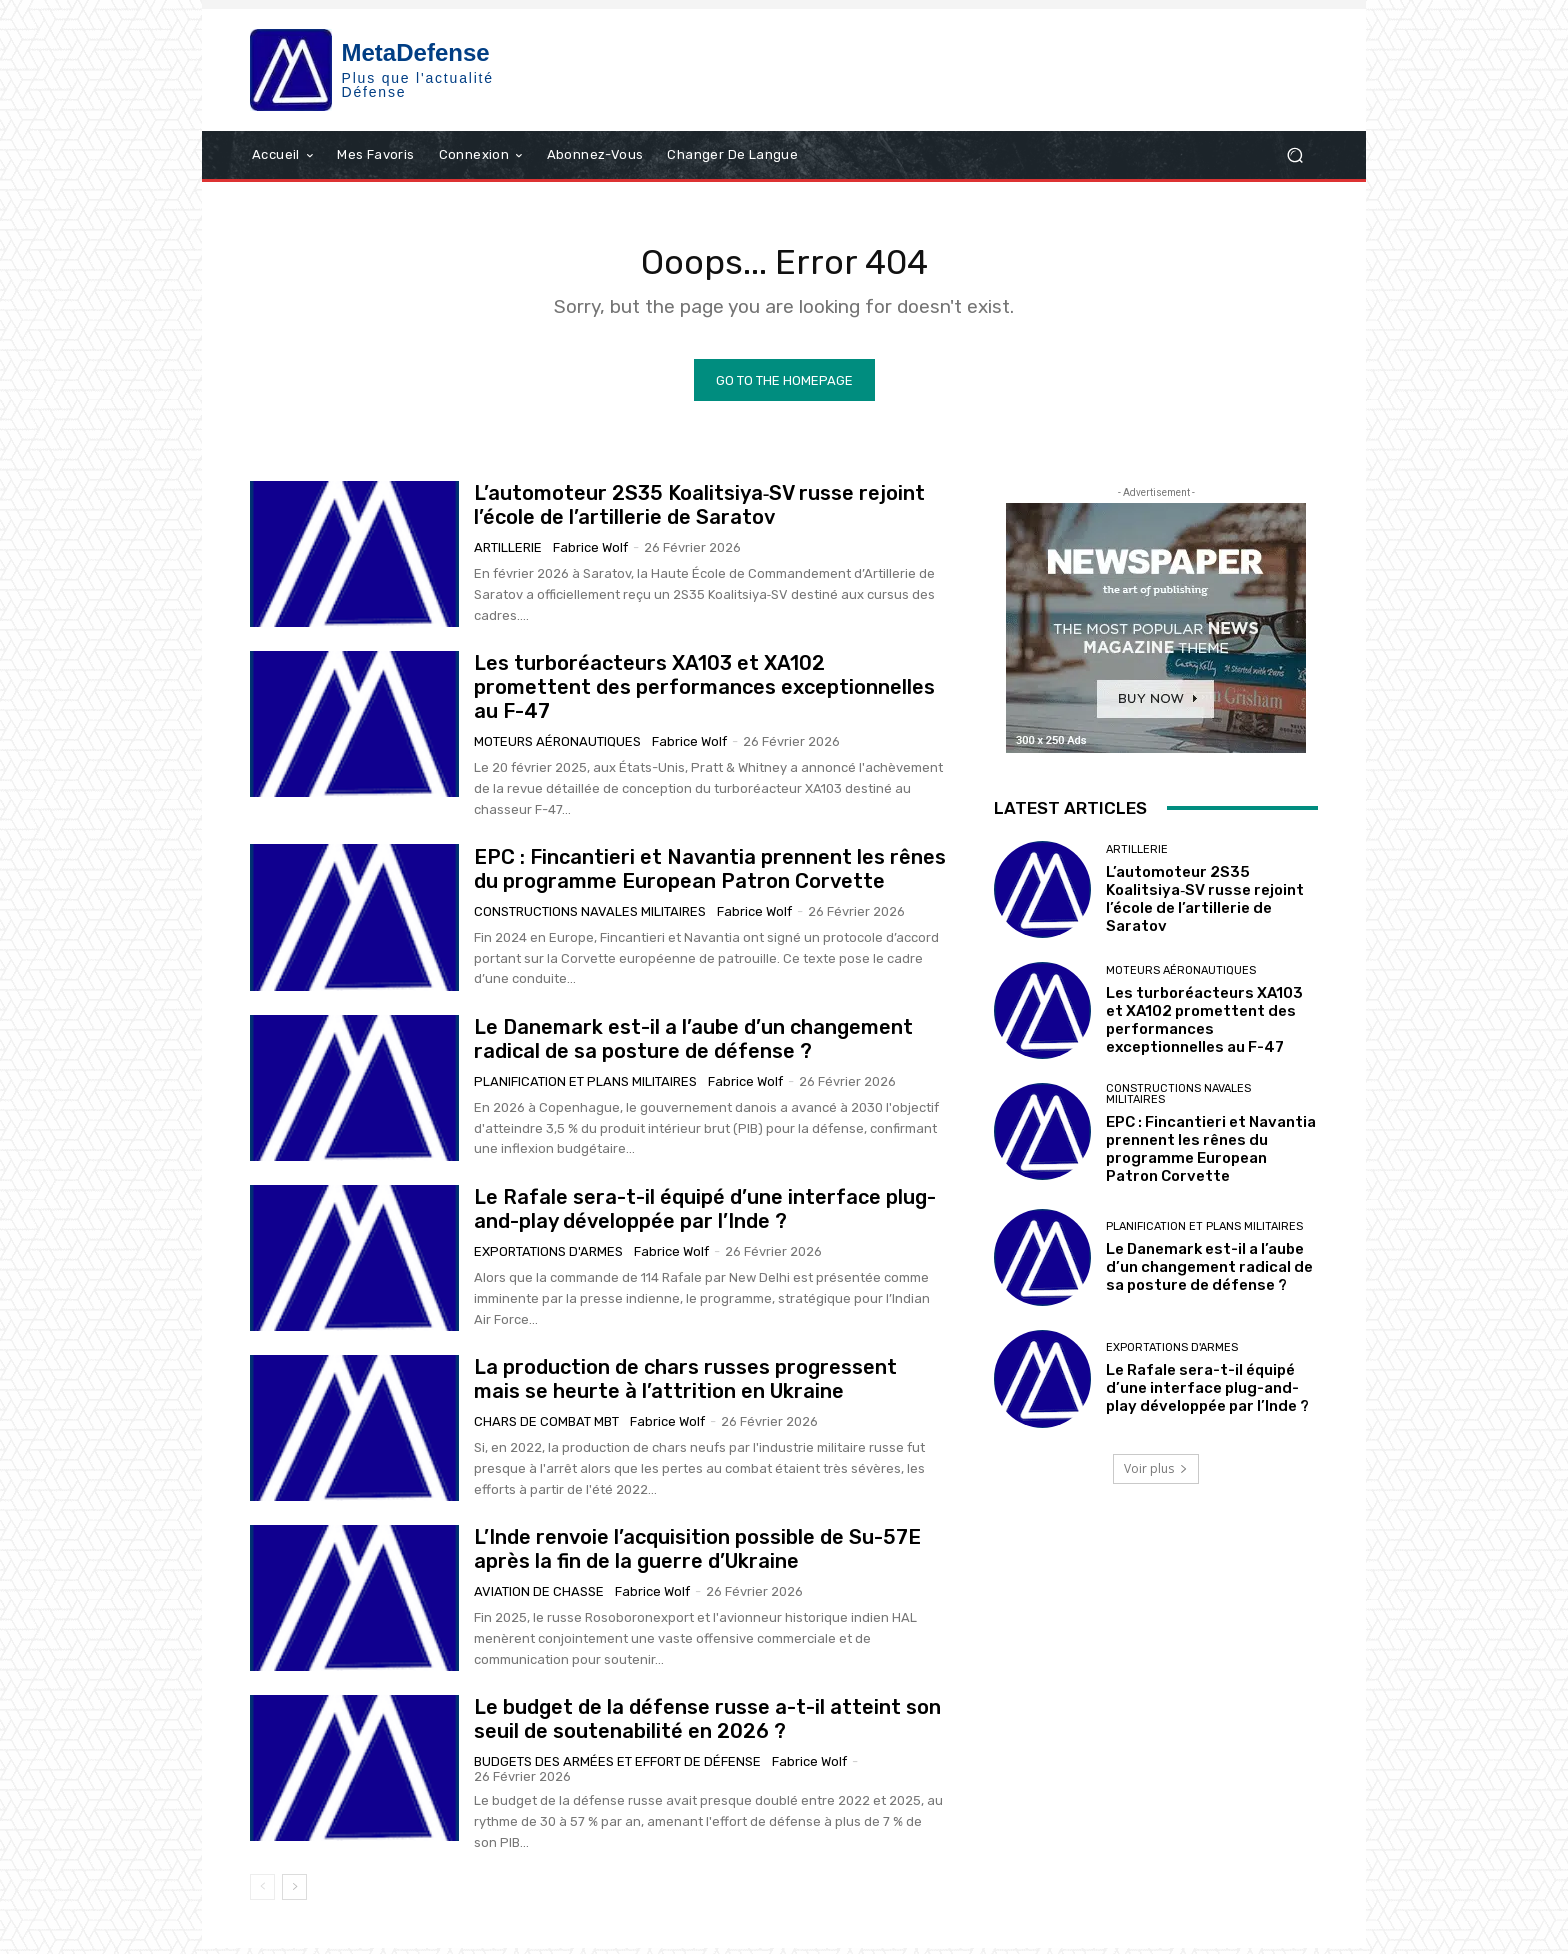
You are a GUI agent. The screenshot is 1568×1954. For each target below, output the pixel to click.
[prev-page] (262, 1893)
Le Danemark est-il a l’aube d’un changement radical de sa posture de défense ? (693, 1046)
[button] (1294, 154)
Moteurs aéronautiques (557, 748)
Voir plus (1156, 1474)
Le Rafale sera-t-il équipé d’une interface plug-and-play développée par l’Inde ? (705, 1216)
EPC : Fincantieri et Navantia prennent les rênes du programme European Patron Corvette (710, 875)
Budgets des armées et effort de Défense (617, 1768)
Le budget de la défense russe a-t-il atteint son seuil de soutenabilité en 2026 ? (707, 1726)
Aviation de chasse (539, 1598)
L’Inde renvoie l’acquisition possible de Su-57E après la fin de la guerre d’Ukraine (697, 1556)
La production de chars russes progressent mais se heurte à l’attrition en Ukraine (685, 1386)
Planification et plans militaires (585, 1088)
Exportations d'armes (548, 1258)
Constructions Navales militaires (590, 917)
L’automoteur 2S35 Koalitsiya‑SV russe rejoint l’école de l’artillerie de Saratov (700, 512)
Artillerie (508, 554)
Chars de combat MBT (546, 1428)
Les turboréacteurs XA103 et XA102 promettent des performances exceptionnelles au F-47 (704, 694)
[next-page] (294, 1893)
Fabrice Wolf (590, 554)
